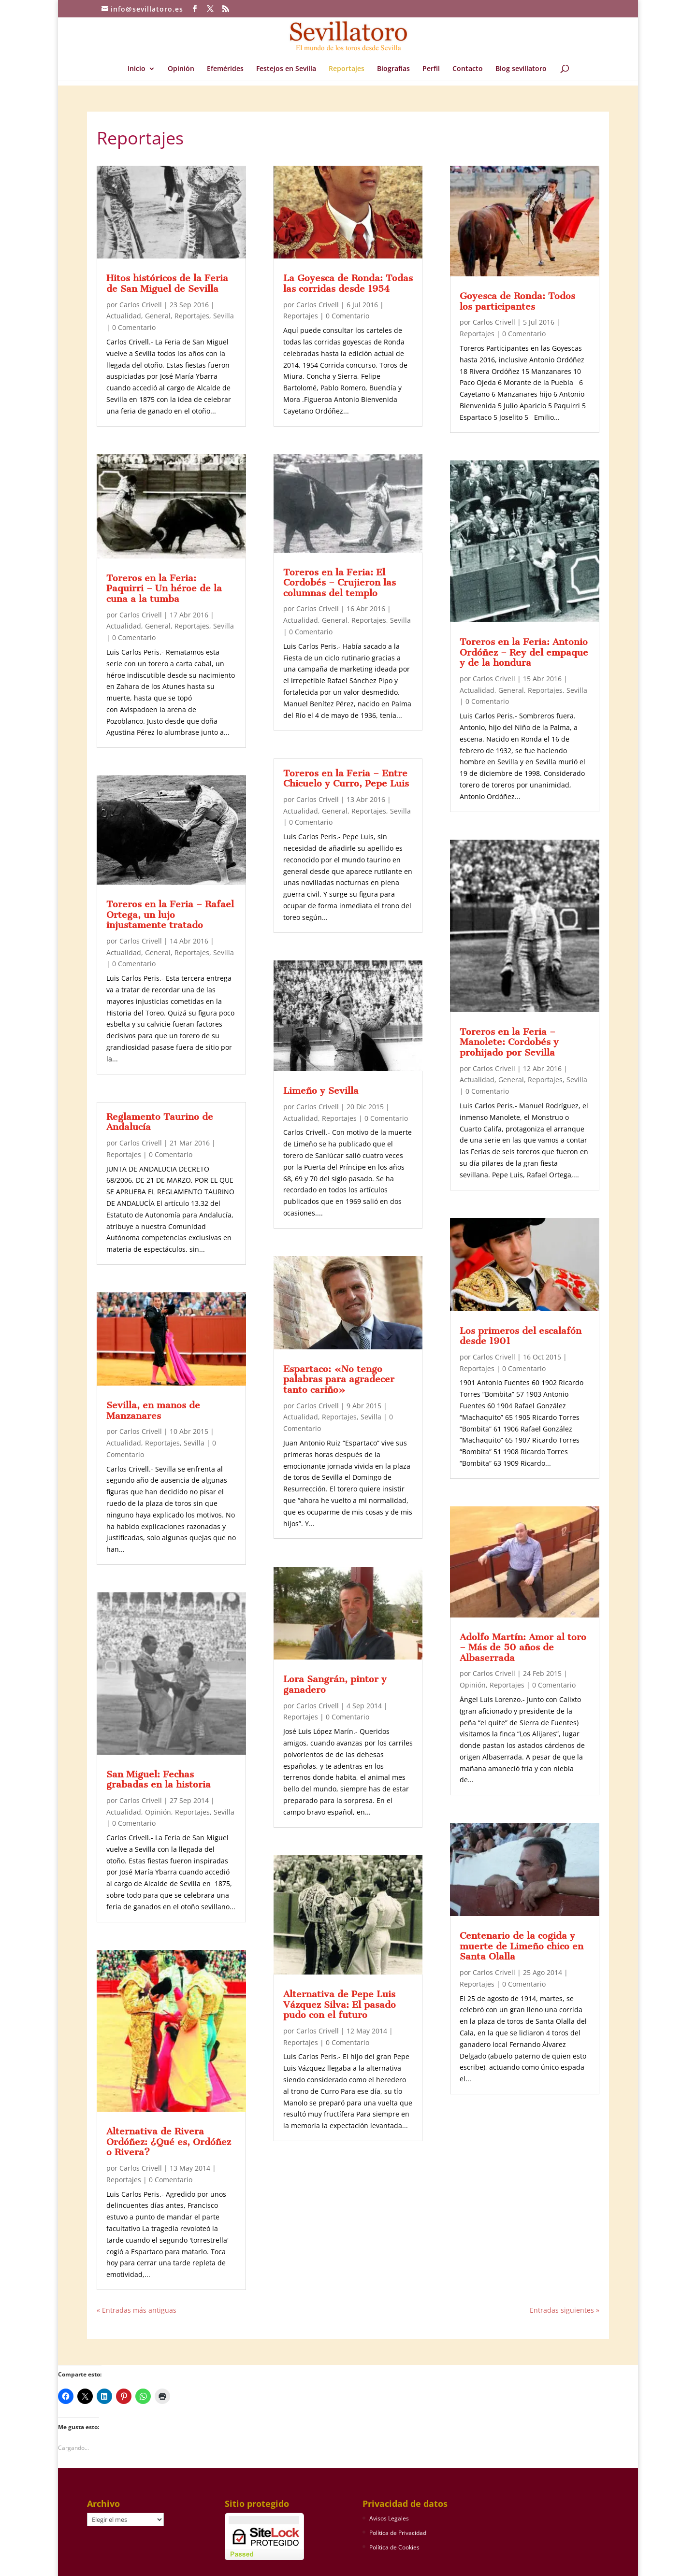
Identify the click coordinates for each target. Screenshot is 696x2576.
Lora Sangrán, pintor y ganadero (335, 1684)
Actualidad (123, 315)
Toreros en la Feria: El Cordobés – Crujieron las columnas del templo (339, 583)
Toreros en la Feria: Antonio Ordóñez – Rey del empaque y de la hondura (524, 652)
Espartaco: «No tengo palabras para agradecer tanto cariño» (338, 1379)
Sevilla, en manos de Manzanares (153, 1410)
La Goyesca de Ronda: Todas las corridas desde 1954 (348, 283)
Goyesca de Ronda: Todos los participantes (517, 301)
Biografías (393, 69)
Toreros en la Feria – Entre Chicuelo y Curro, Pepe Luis (346, 778)
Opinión (181, 69)
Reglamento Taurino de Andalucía (159, 1122)
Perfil (431, 69)
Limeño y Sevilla (321, 1090)
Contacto (467, 69)
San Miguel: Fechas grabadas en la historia (158, 1779)
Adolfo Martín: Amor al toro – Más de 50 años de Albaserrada (523, 1647)
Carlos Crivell (140, 304)
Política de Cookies (394, 2547)
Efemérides (225, 69)
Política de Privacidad (397, 2533)
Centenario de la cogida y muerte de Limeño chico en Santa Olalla (521, 1946)
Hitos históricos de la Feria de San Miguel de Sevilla (167, 283)
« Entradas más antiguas (136, 2310)
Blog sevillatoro (521, 69)
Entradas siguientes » (564, 2310)
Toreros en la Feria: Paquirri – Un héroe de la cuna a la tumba (164, 588)
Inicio (136, 69)
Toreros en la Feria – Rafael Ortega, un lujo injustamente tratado (170, 914)
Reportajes (346, 69)
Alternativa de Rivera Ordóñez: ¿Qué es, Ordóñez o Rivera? (168, 2142)
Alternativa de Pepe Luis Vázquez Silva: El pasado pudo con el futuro (339, 2004)
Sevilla (223, 315)
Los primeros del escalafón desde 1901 (520, 1336)
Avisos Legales (389, 2518)
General (158, 315)
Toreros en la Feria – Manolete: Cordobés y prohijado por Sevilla (509, 1042)
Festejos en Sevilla (286, 69)
